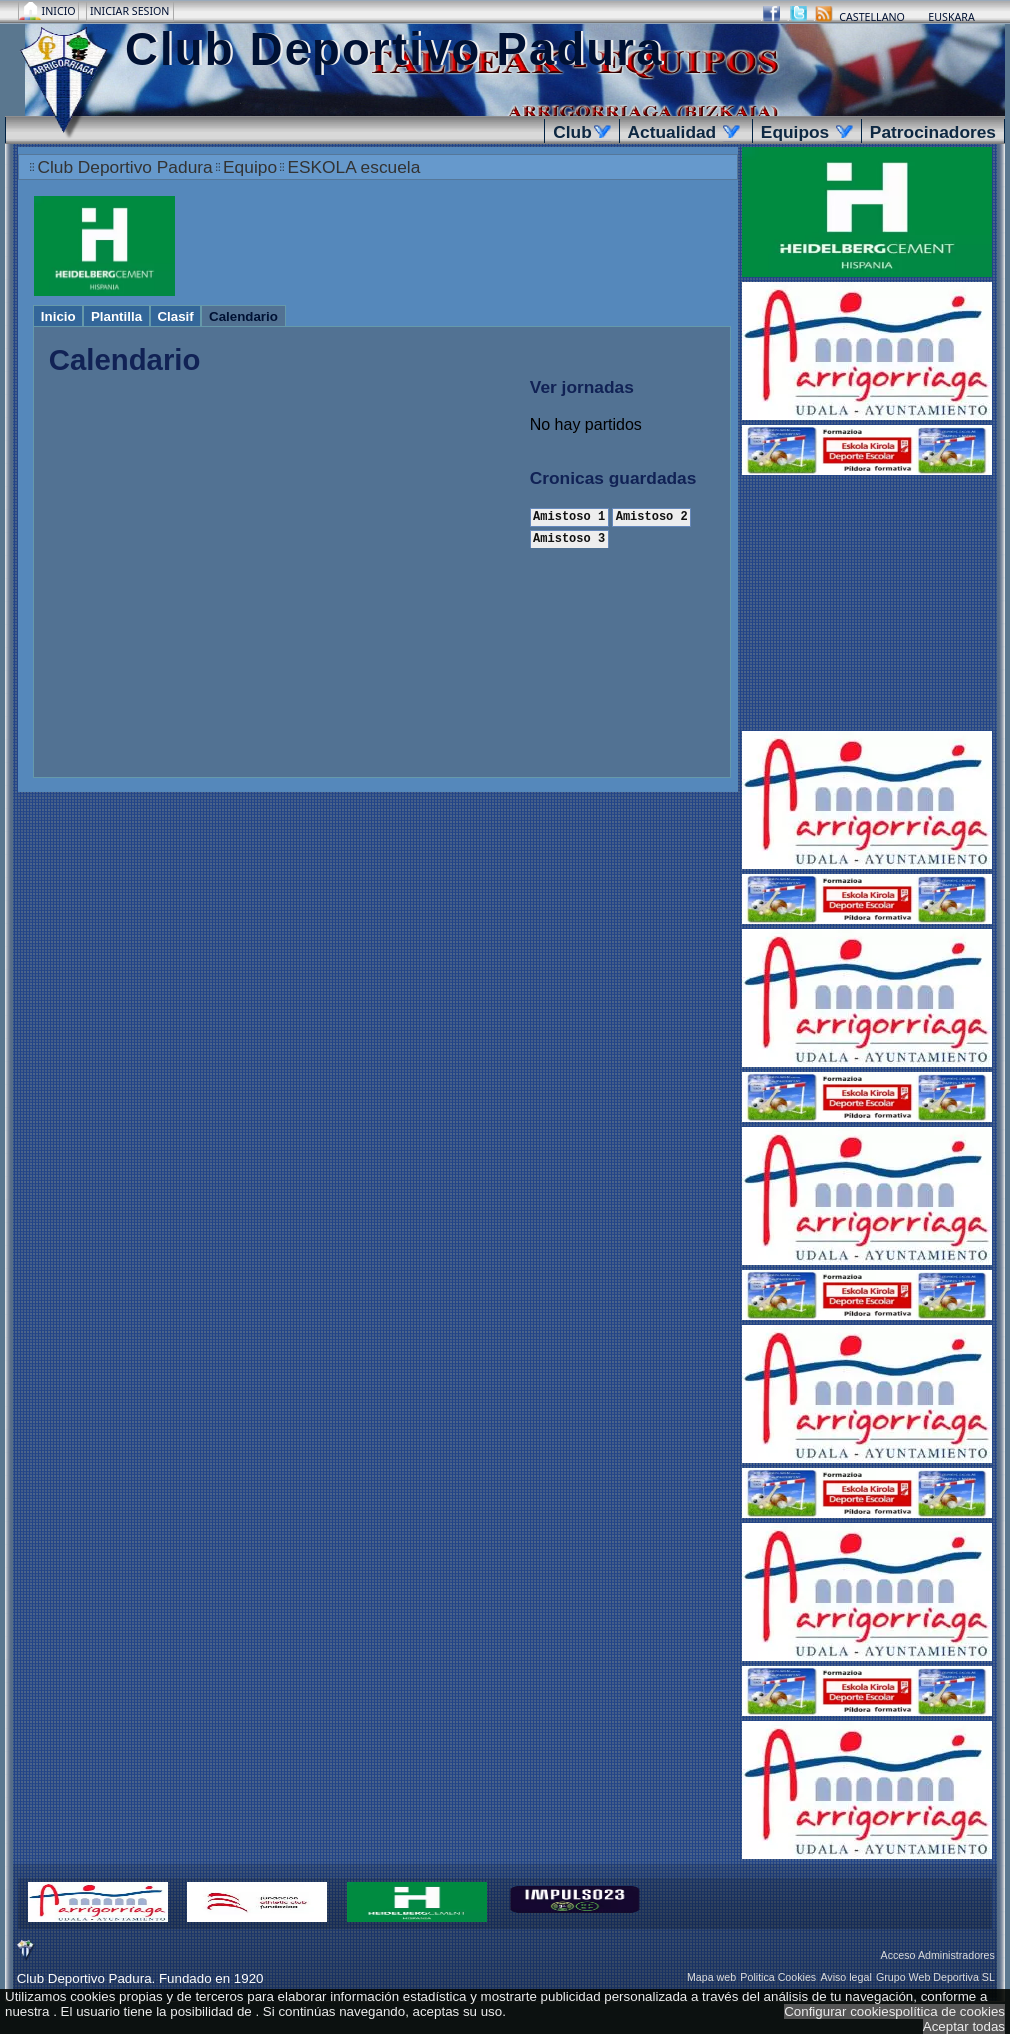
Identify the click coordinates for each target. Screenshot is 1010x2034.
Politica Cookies (778, 1977)
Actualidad (684, 132)
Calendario (243, 316)
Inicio (60, 11)
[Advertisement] (867, 605)
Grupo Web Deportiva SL (935, 1977)
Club (581, 132)
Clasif (175, 316)
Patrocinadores (933, 132)
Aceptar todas (964, 2026)
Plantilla (116, 316)
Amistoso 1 (569, 516)
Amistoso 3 (569, 537)
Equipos (807, 132)
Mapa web (711, 1977)
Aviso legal (845, 1977)
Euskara (951, 17)
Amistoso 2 (652, 516)
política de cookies (950, 2011)
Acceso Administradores (938, 1955)
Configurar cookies (839, 2011)
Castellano (872, 17)
